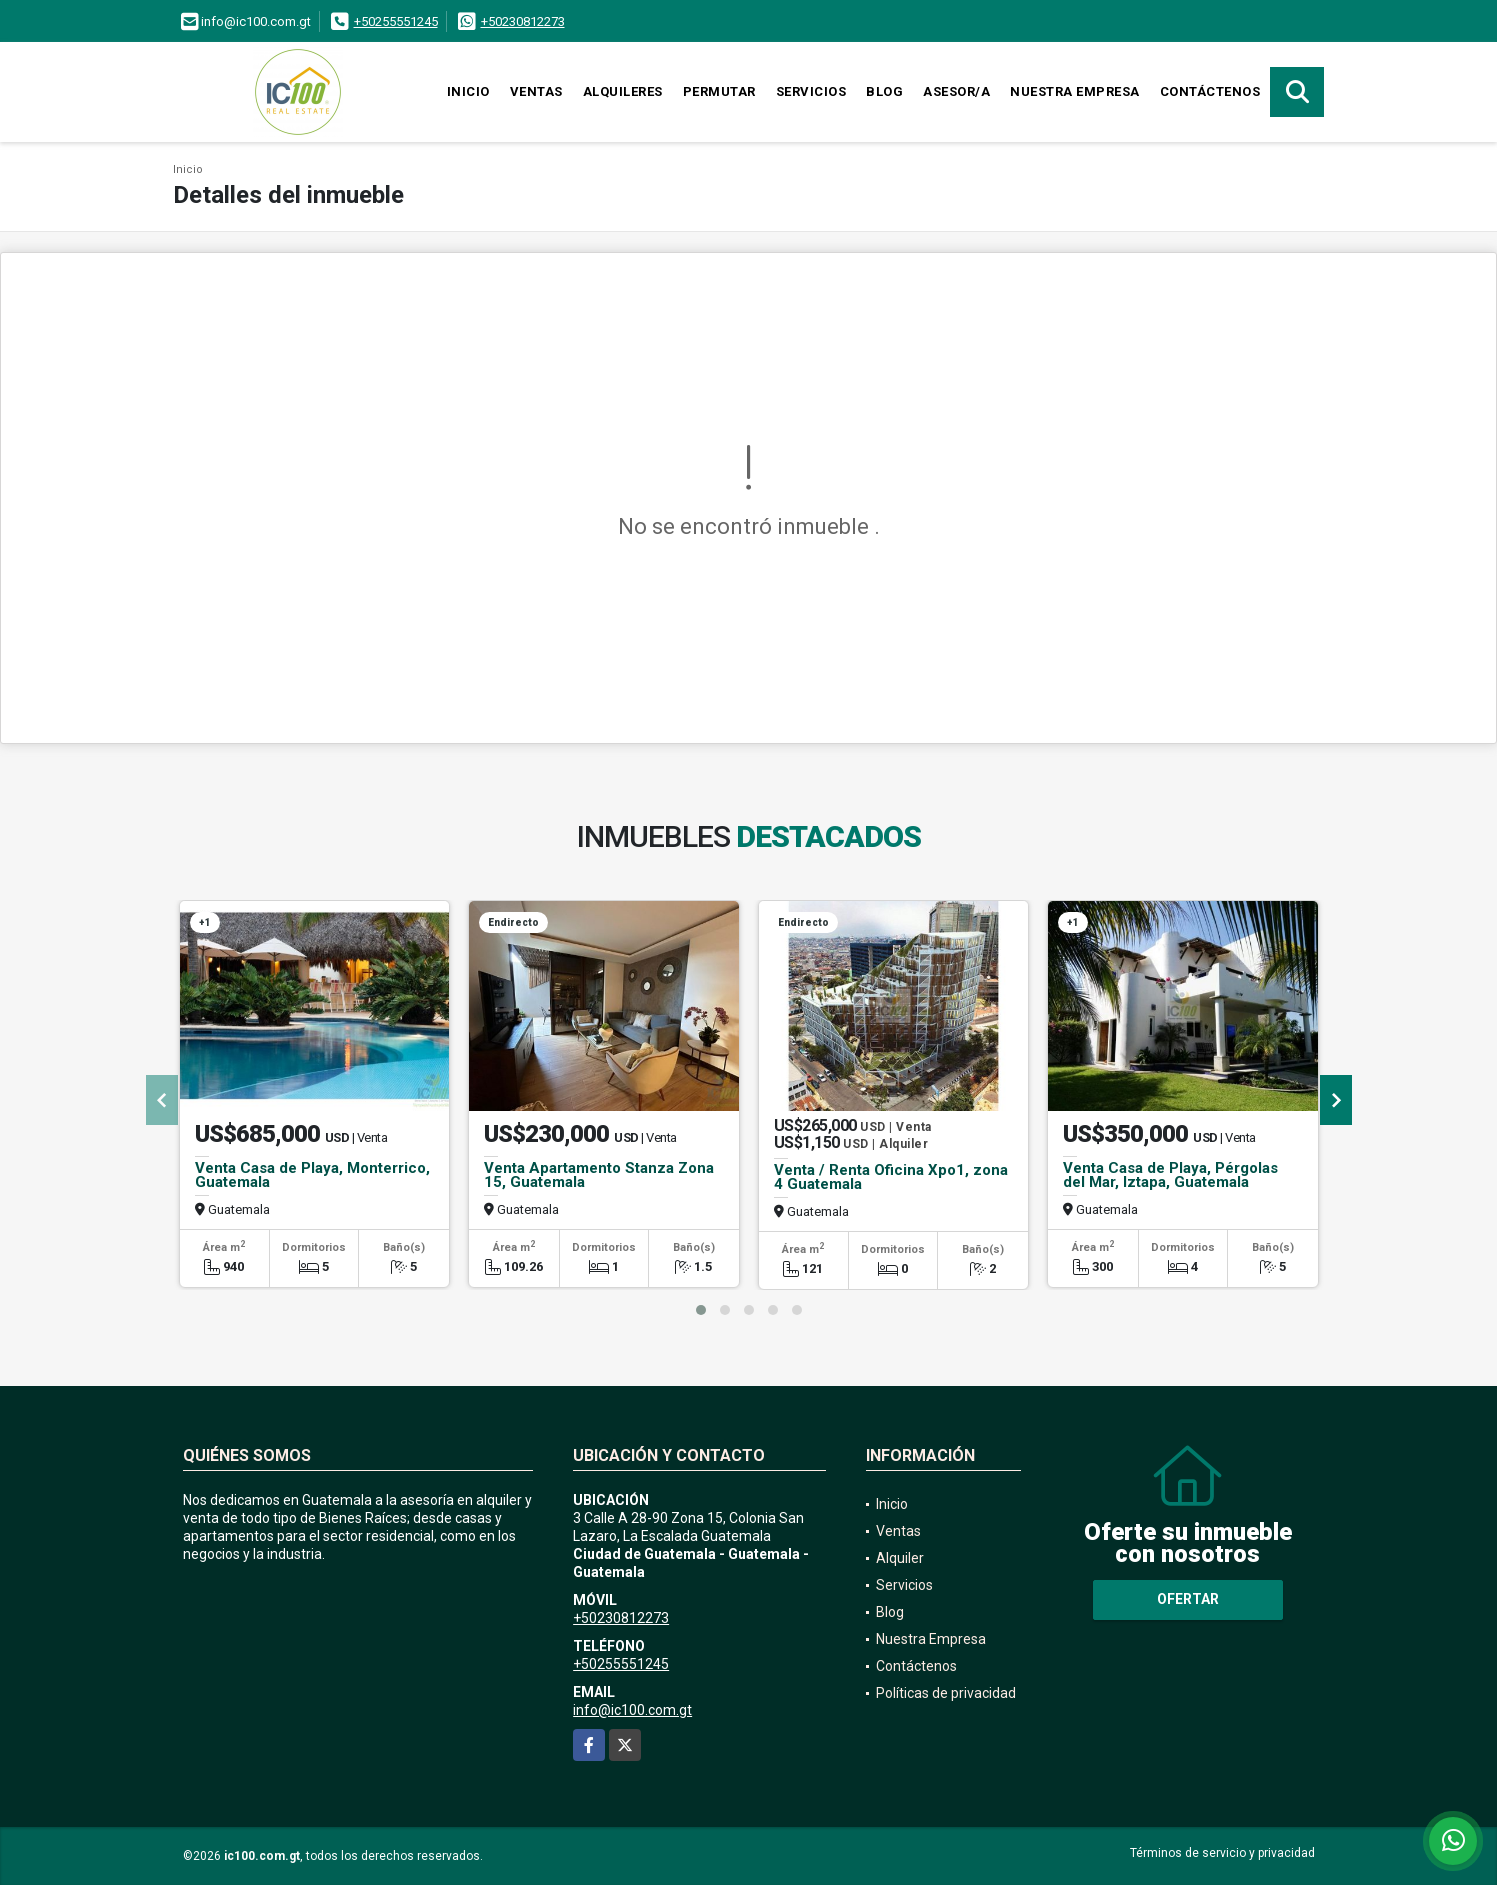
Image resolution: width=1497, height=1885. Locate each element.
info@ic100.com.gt (632, 1710)
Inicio (468, 91)
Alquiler (900, 1558)
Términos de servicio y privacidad (1222, 1853)
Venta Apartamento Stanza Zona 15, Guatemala (599, 1175)
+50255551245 (396, 21)
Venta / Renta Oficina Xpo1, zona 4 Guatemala (891, 1177)
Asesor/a (956, 91)
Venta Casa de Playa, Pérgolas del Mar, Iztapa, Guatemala (1170, 1175)
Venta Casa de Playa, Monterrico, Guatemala (312, 1175)
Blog (884, 91)
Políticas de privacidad (946, 1693)
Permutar (719, 91)
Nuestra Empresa (1075, 91)
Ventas (536, 91)
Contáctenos (1210, 91)
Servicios (811, 91)
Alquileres (623, 91)
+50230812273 (523, 21)
